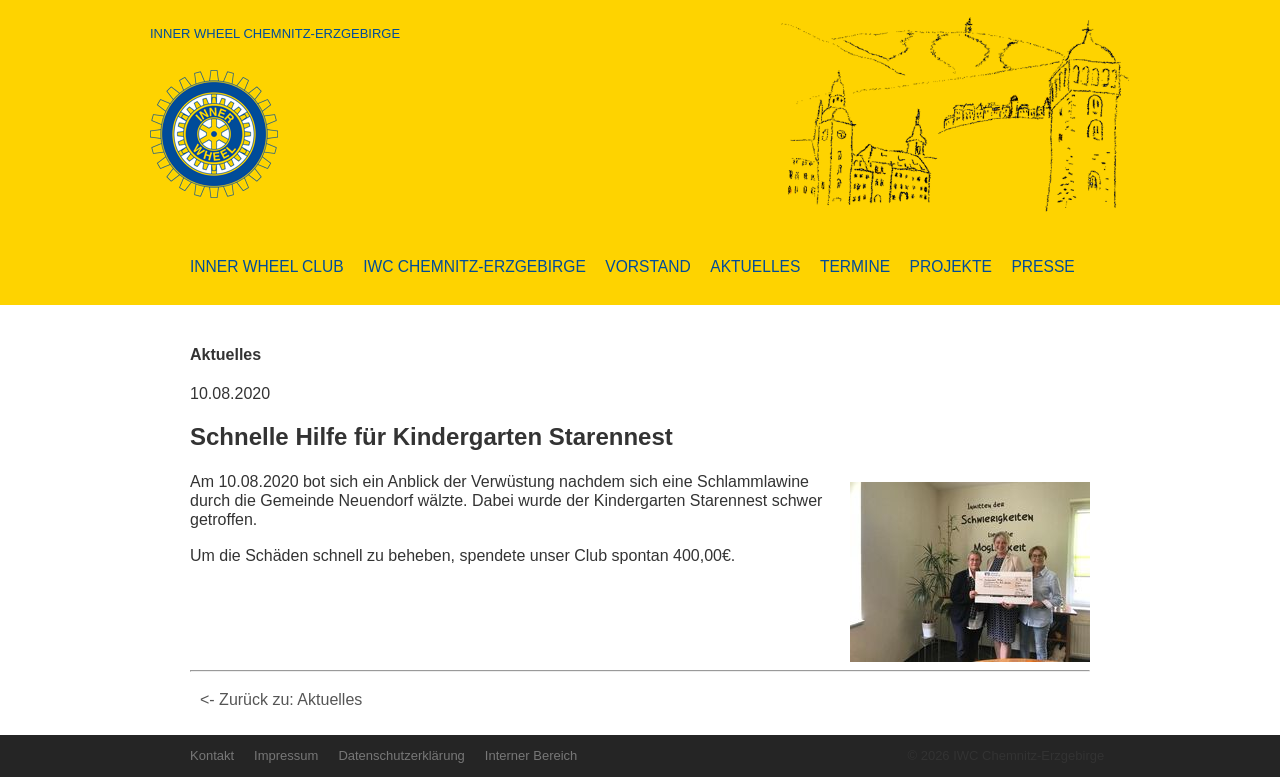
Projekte (951, 266)
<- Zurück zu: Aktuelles (281, 699)
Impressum (286, 755)
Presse (1042, 266)
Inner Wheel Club (267, 266)
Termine (855, 266)
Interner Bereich (531, 755)
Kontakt (212, 755)
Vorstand (647, 266)
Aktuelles (755, 266)
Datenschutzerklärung (401, 755)
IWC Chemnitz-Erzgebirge (474, 266)
